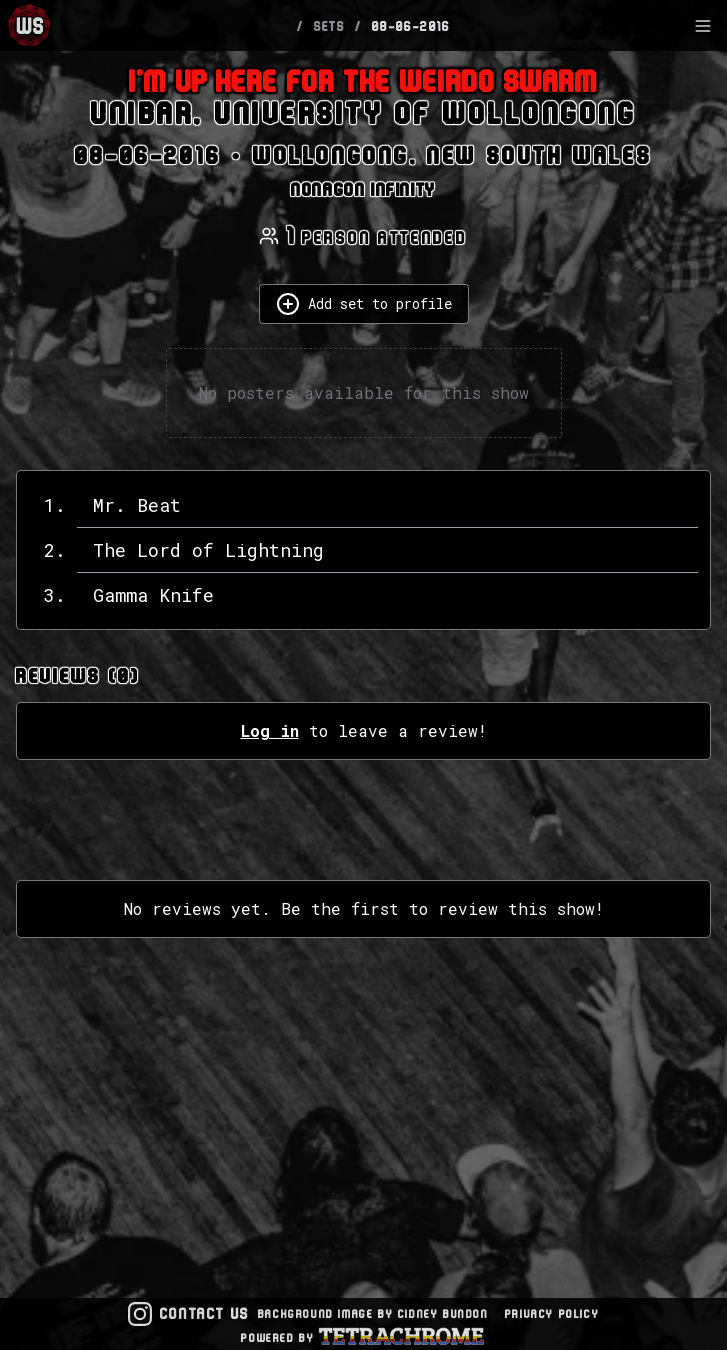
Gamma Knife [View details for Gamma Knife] (153, 595)
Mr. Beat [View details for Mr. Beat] (137, 505)
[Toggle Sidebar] (703, 26)
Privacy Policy (552, 1313)
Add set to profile (364, 304)
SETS (330, 26)
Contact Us (205, 1313)
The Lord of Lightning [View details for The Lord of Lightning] (208, 550)
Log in (270, 730)
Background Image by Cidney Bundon (373, 1313)
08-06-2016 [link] (411, 26)
